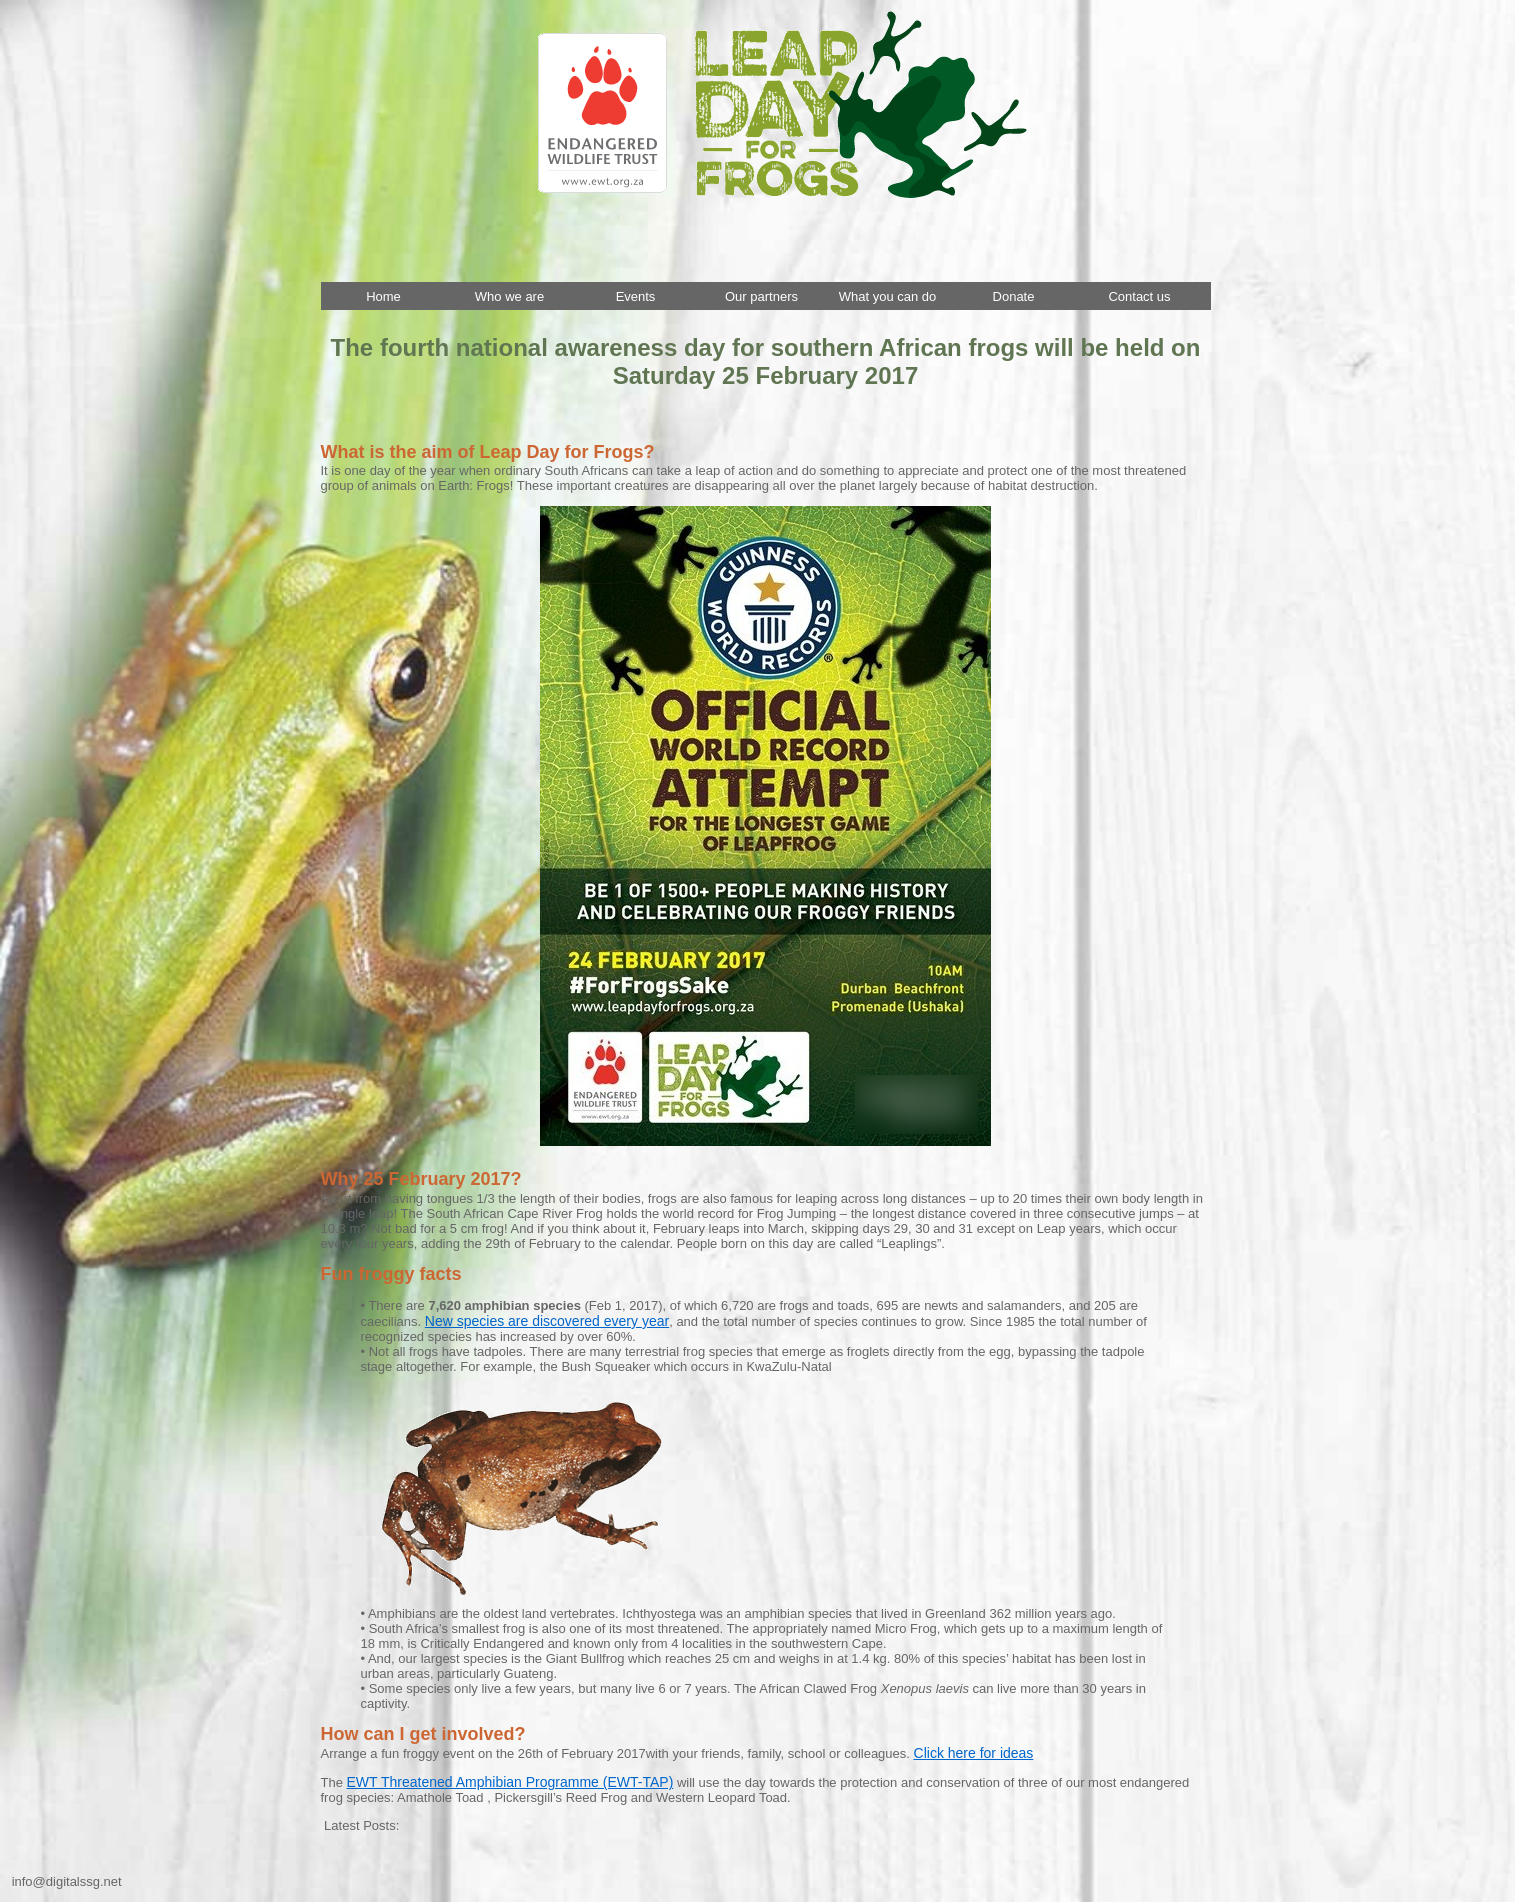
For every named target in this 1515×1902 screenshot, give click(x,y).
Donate (1014, 296)
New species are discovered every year (547, 1321)
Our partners (761, 296)
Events (636, 296)
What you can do (888, 296)
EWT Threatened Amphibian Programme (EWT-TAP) (510, 1782)
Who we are (509, 296)
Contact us (1139, 296)
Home (383, 296)
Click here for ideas (974, 1753)
